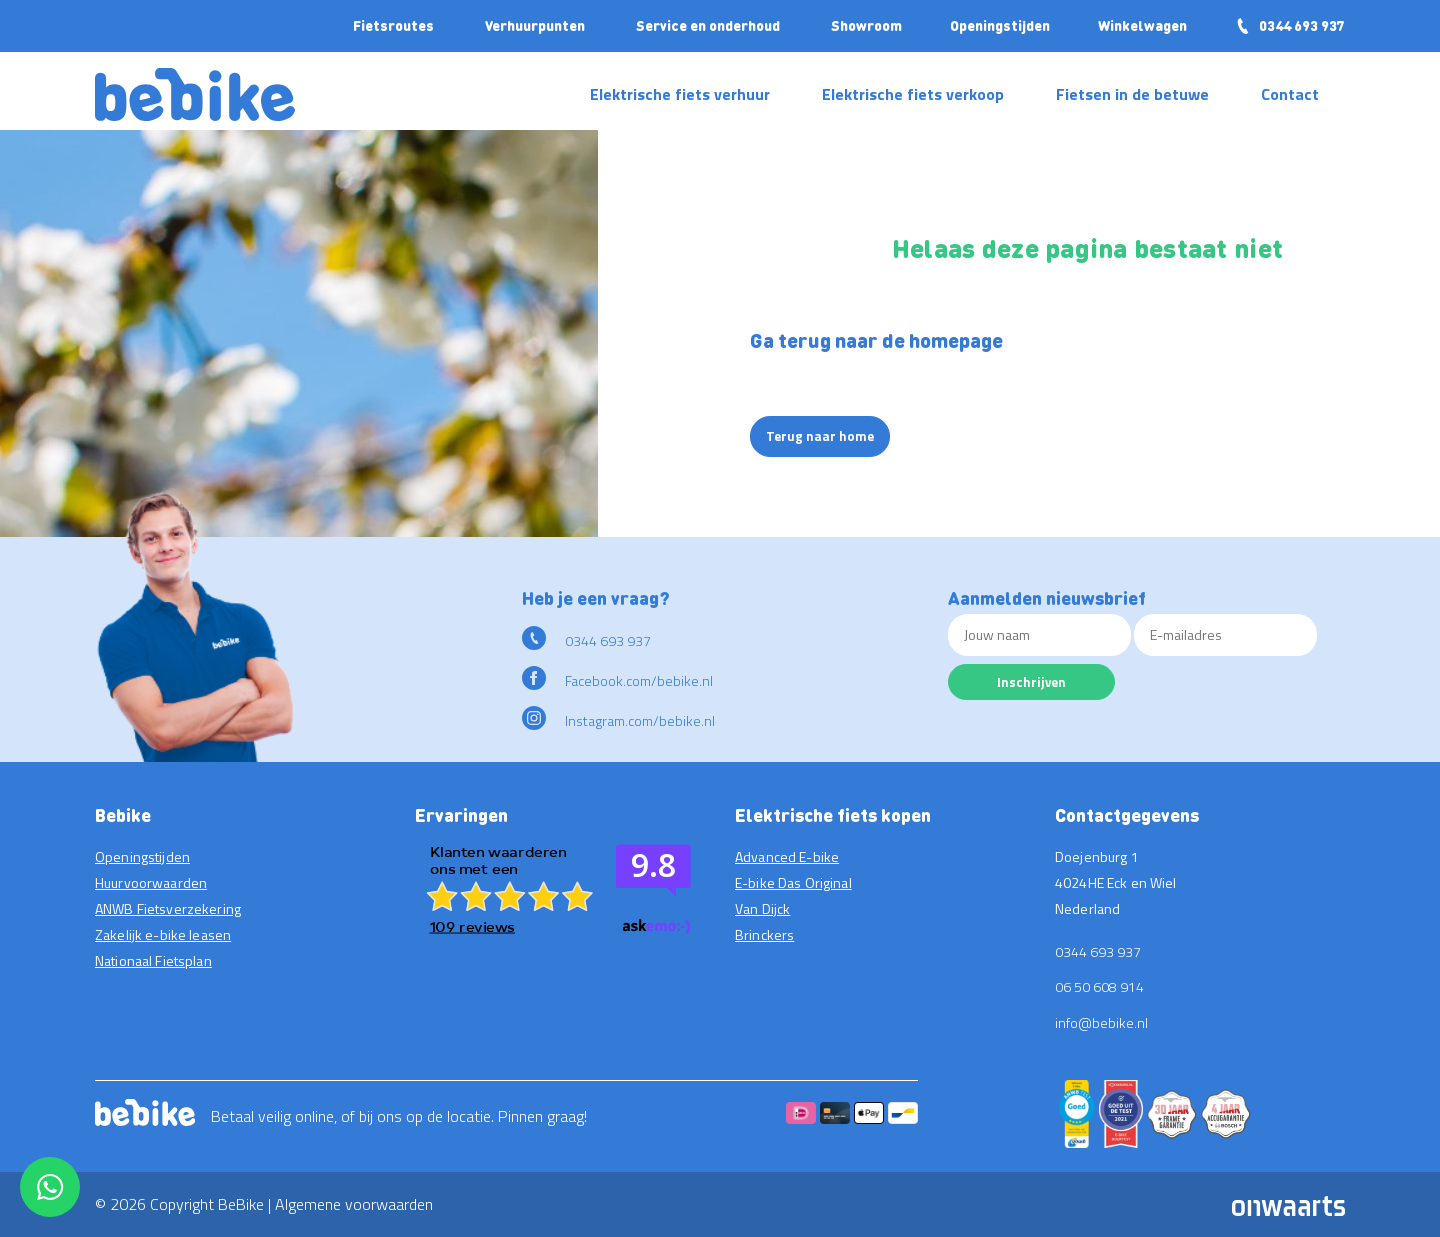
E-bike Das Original (793, 882)
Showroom (866, 25)
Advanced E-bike (787, 856)
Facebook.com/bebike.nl (617, 680)
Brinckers (764, 934)
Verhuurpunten (535, 25)
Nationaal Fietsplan (153, 960)
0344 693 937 (1290, 25)
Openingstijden (1000, 25)
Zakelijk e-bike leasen (163, 934)
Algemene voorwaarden (354, 1204)
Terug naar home (820, 436)
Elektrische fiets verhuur (680, 94)
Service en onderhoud (708, 25)
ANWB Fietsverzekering (168, 908)
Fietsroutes (393, 25)
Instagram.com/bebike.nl (618, 720)
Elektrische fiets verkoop (913, 94)
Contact (1290, 94)
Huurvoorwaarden (151, 882)
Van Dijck (762, 908)
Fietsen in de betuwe (1132, 94)
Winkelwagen (1142, 25)
